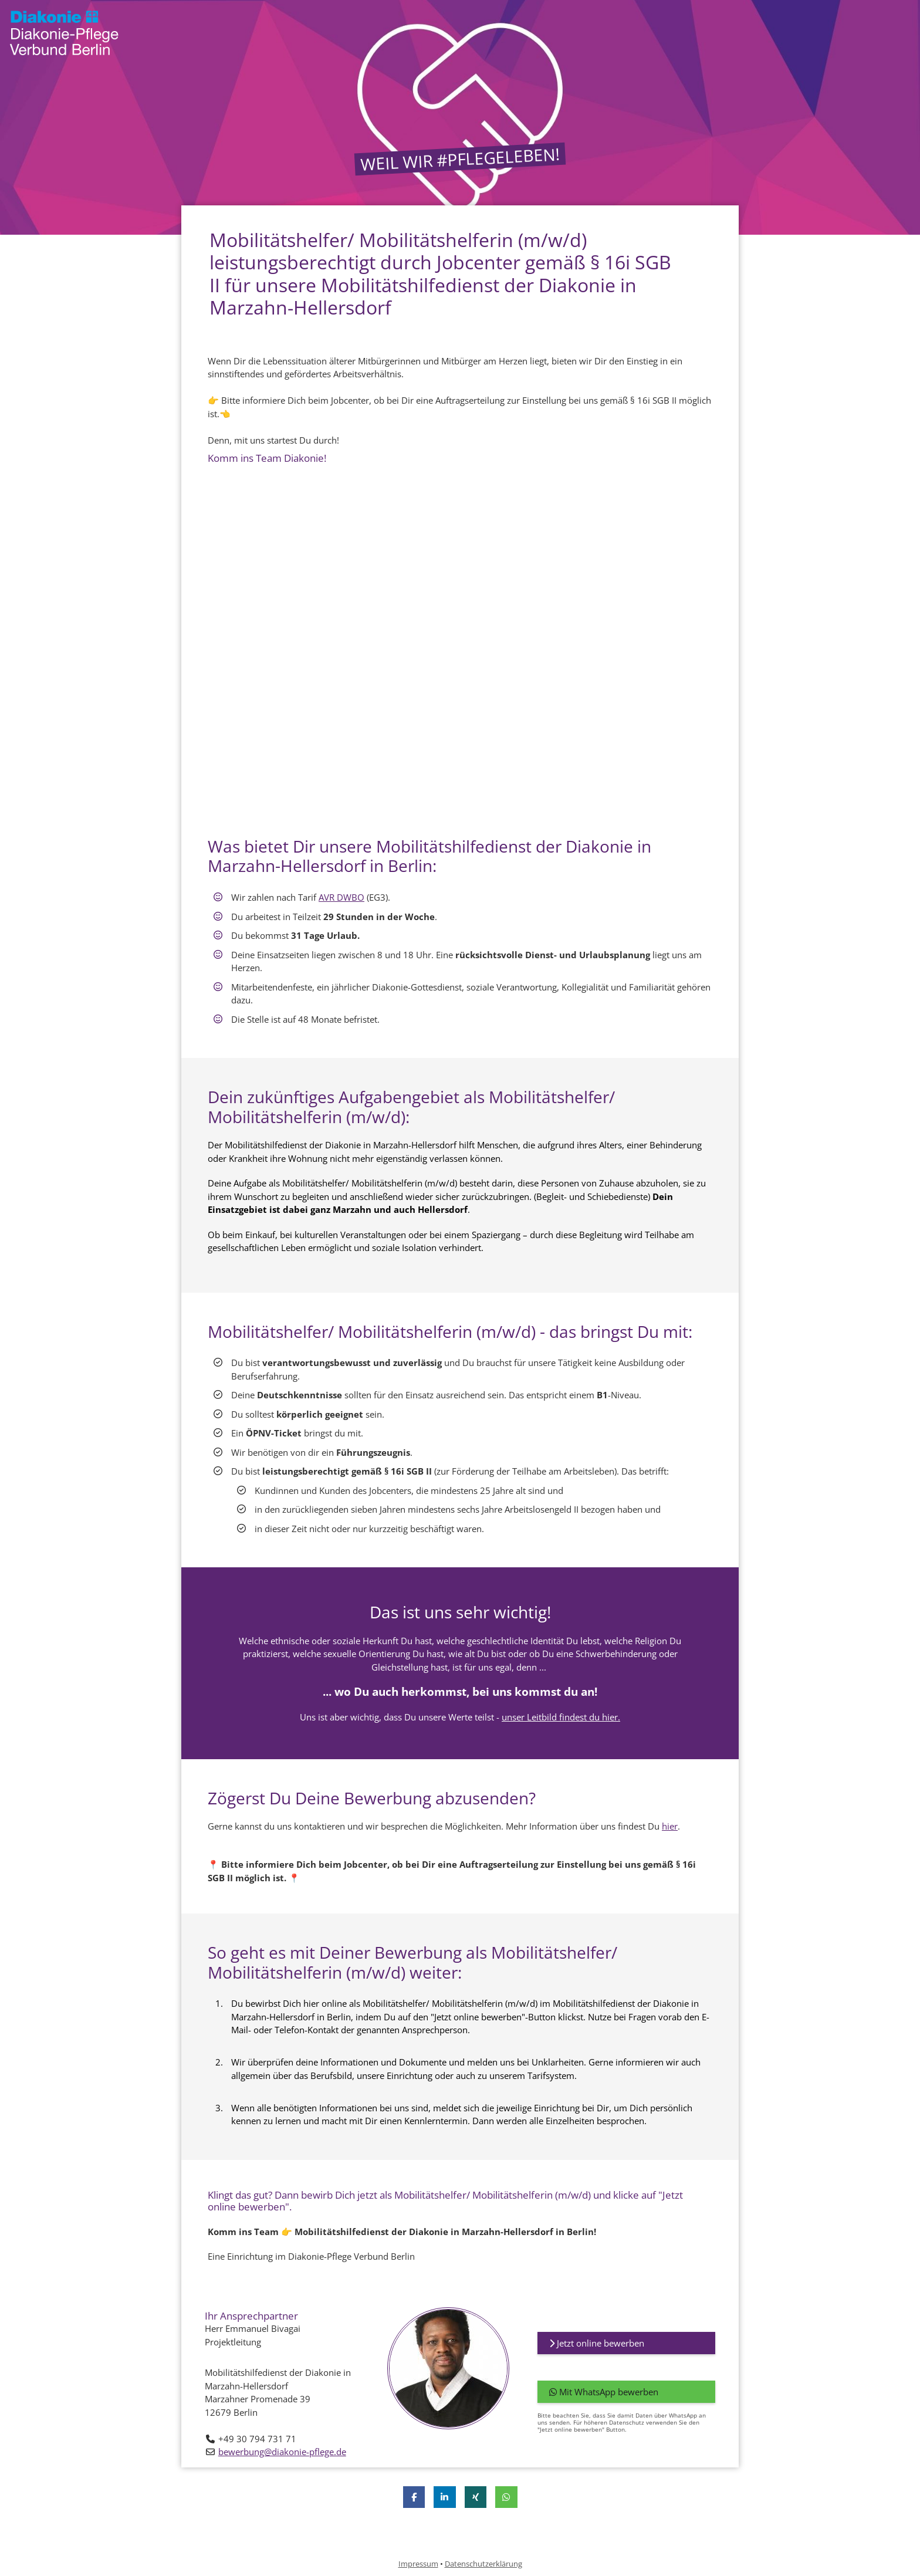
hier (670, 1826)
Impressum (418, 2563)
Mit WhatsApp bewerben (603, 2392)
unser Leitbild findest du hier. (561, 1717)
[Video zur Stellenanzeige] (460, 650)
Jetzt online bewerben (596, 2343)
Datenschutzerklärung (483, 2563)
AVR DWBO (341, 897)
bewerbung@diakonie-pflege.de (282, 2451)
